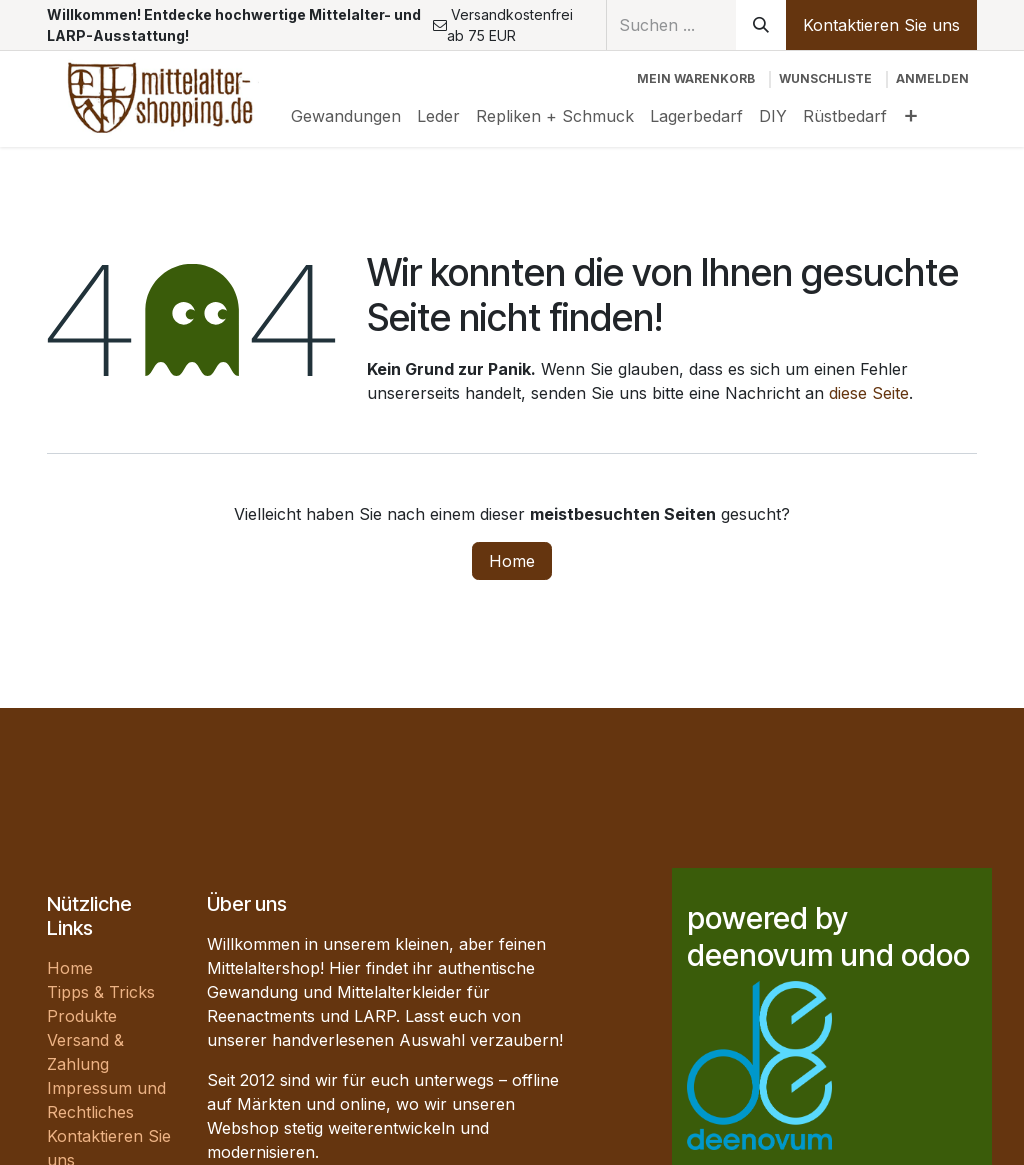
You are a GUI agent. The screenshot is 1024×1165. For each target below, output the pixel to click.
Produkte (82, 1016)
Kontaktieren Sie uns (881, 25)
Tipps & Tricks (101, 992)
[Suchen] (761, 25)
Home (512, 561)
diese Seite (869, 393)
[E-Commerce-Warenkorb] (696, 79)
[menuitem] (346, 116)
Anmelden (932, 78)
